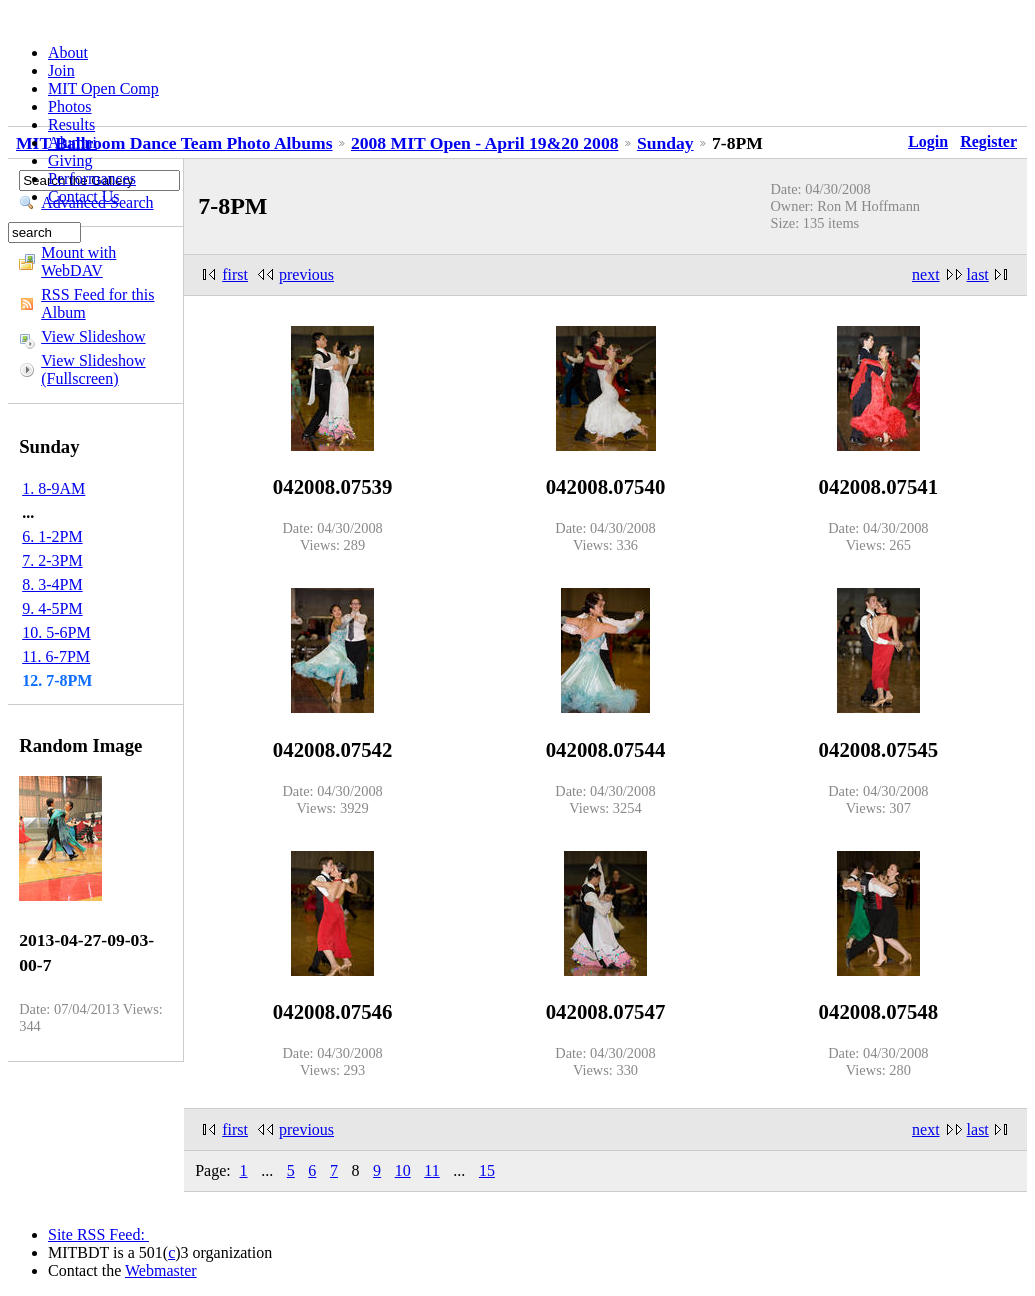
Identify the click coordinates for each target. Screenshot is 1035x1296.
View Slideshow (93, 336)
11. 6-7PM (56, 656)
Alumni (72, 142)
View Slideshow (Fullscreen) (93, 369)
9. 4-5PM (52, 608)
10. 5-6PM (56, 632)
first (235, 274)
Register (988, 141)
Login (928, 141)
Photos (70, 106)
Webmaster (161, 1270)
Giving (70, 160)
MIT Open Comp (103, 88)
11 (431, 1170)
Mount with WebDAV (78, 261)
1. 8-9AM (53, 488)
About (68, 52)
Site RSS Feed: (98, 1234)
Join (61, 70)
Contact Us (84, 196)
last (978, 274)
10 (403, 1170)
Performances (92, 178)
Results (71, 124)
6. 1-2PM (52, 536)
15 (487, 1170)
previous (306, 274)
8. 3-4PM (52, 584)
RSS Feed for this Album (97, 303)
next (926, 274)
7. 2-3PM (52, 560)
